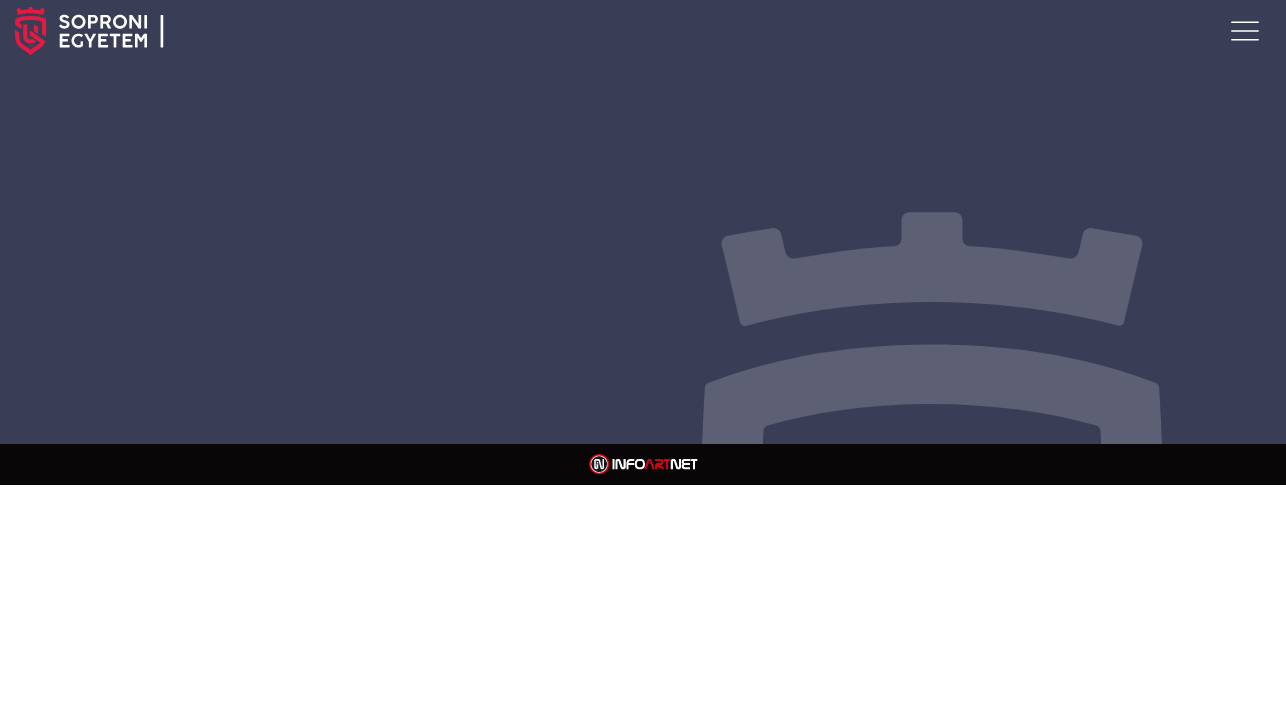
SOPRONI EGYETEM (195, 31)
